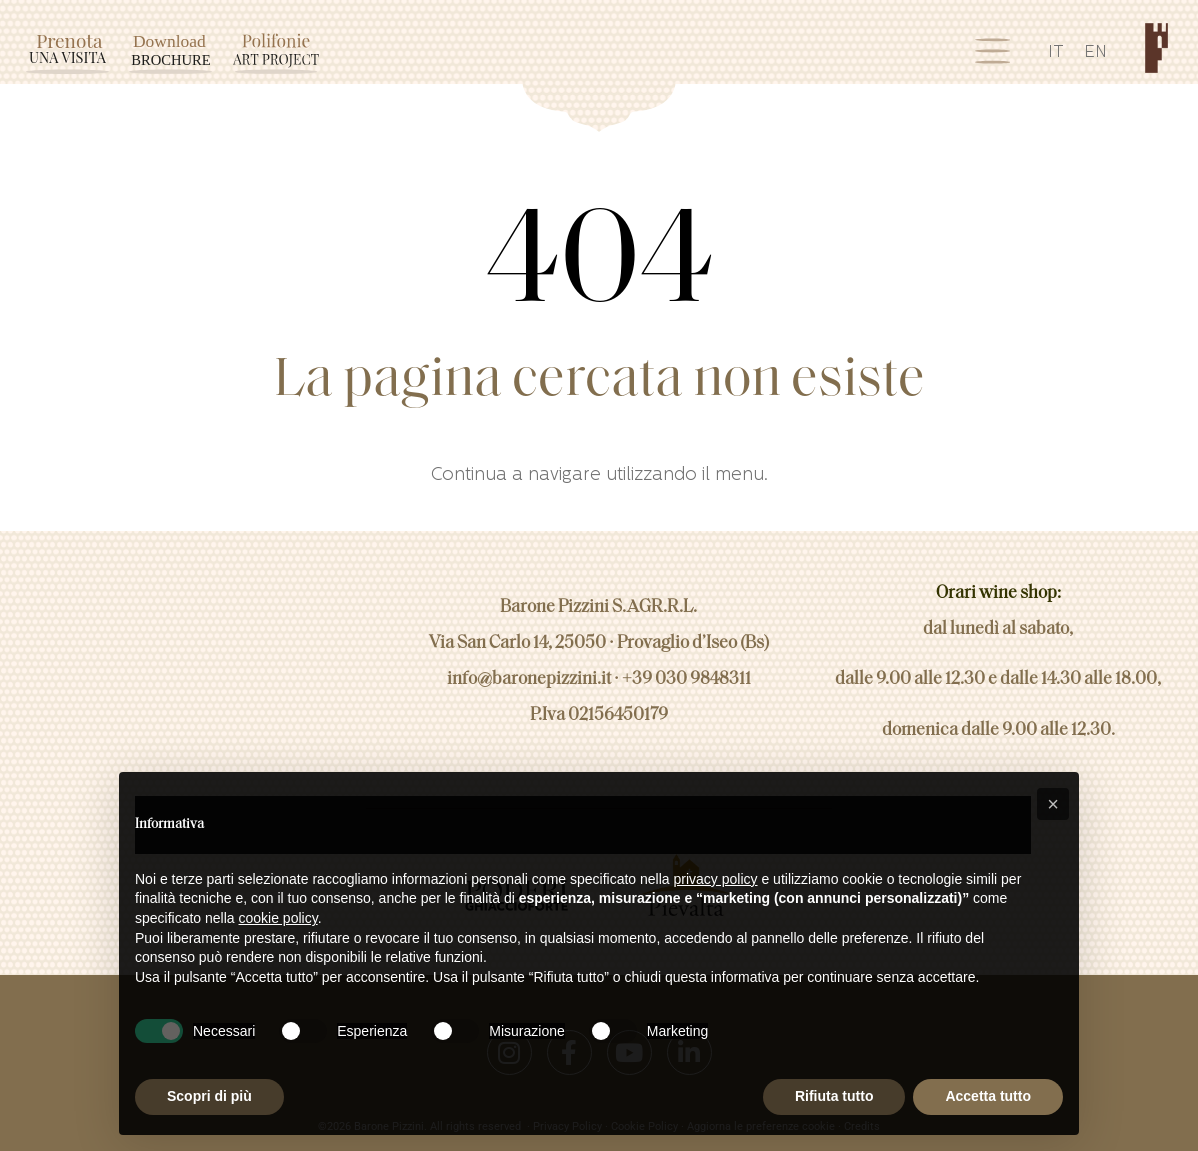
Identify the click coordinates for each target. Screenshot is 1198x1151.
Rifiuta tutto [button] (834, 1096)
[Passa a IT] (1056, 56)
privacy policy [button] (716, 879)
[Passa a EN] (1095, 56)
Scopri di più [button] (209, 1096)
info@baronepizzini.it (529, 669)
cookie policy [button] (278, 918)
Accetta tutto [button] (988, 1096)
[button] (1053, 804)
